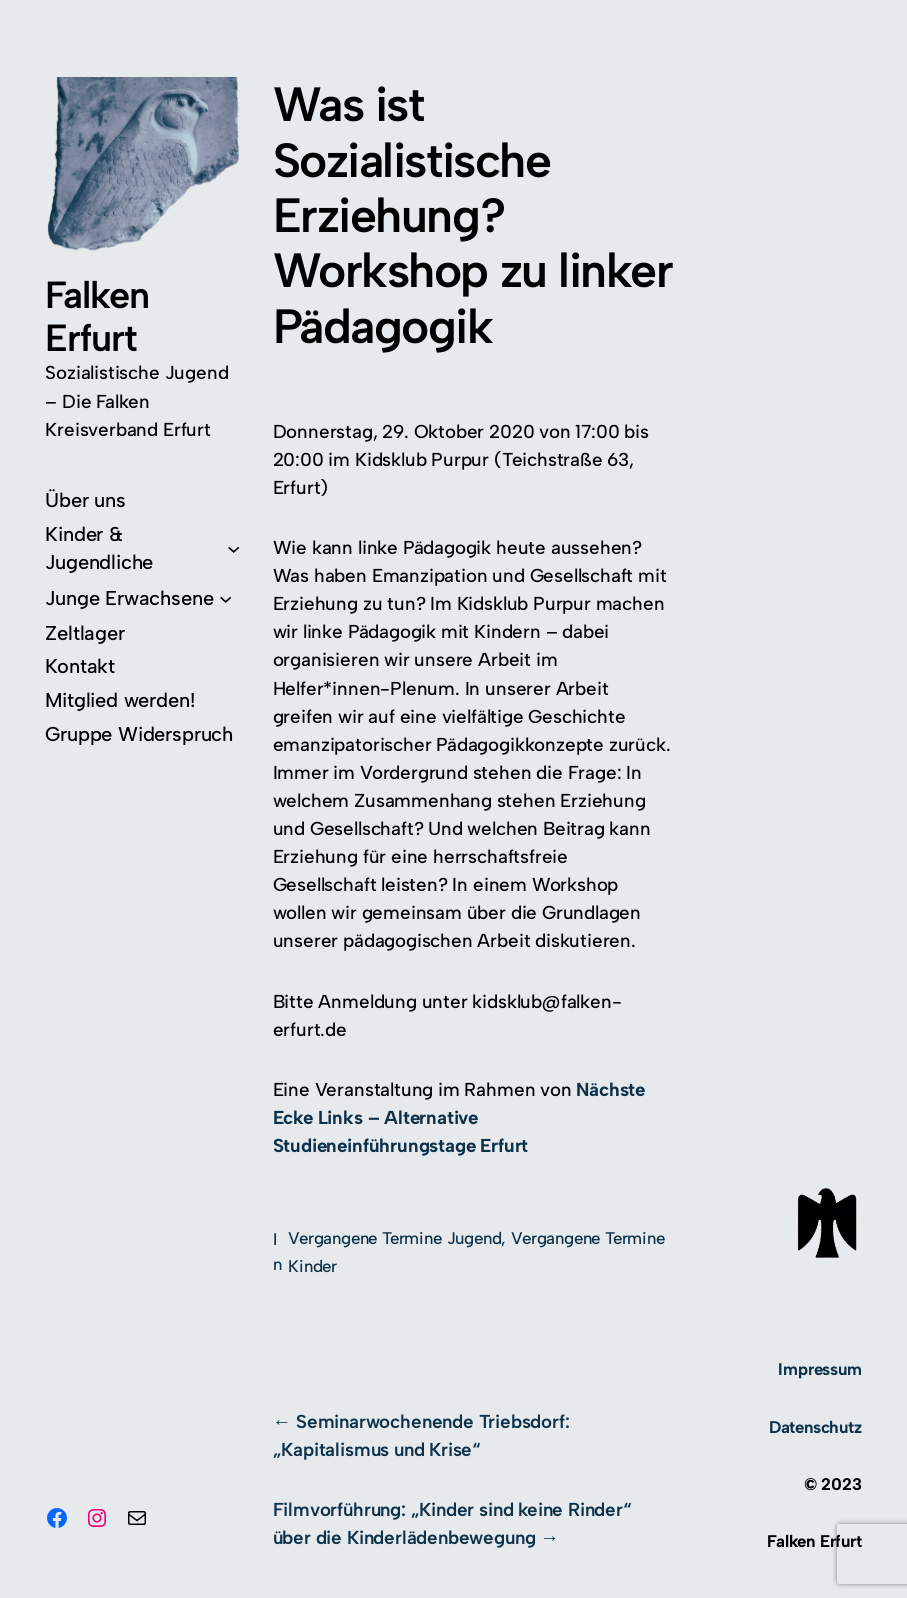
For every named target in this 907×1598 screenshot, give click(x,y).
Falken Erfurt (96, 316)
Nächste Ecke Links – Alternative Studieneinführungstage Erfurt (459, 1117)
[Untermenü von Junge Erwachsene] (138, 598)
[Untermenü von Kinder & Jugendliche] (142, 548)
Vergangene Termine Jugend (394, 1238)
